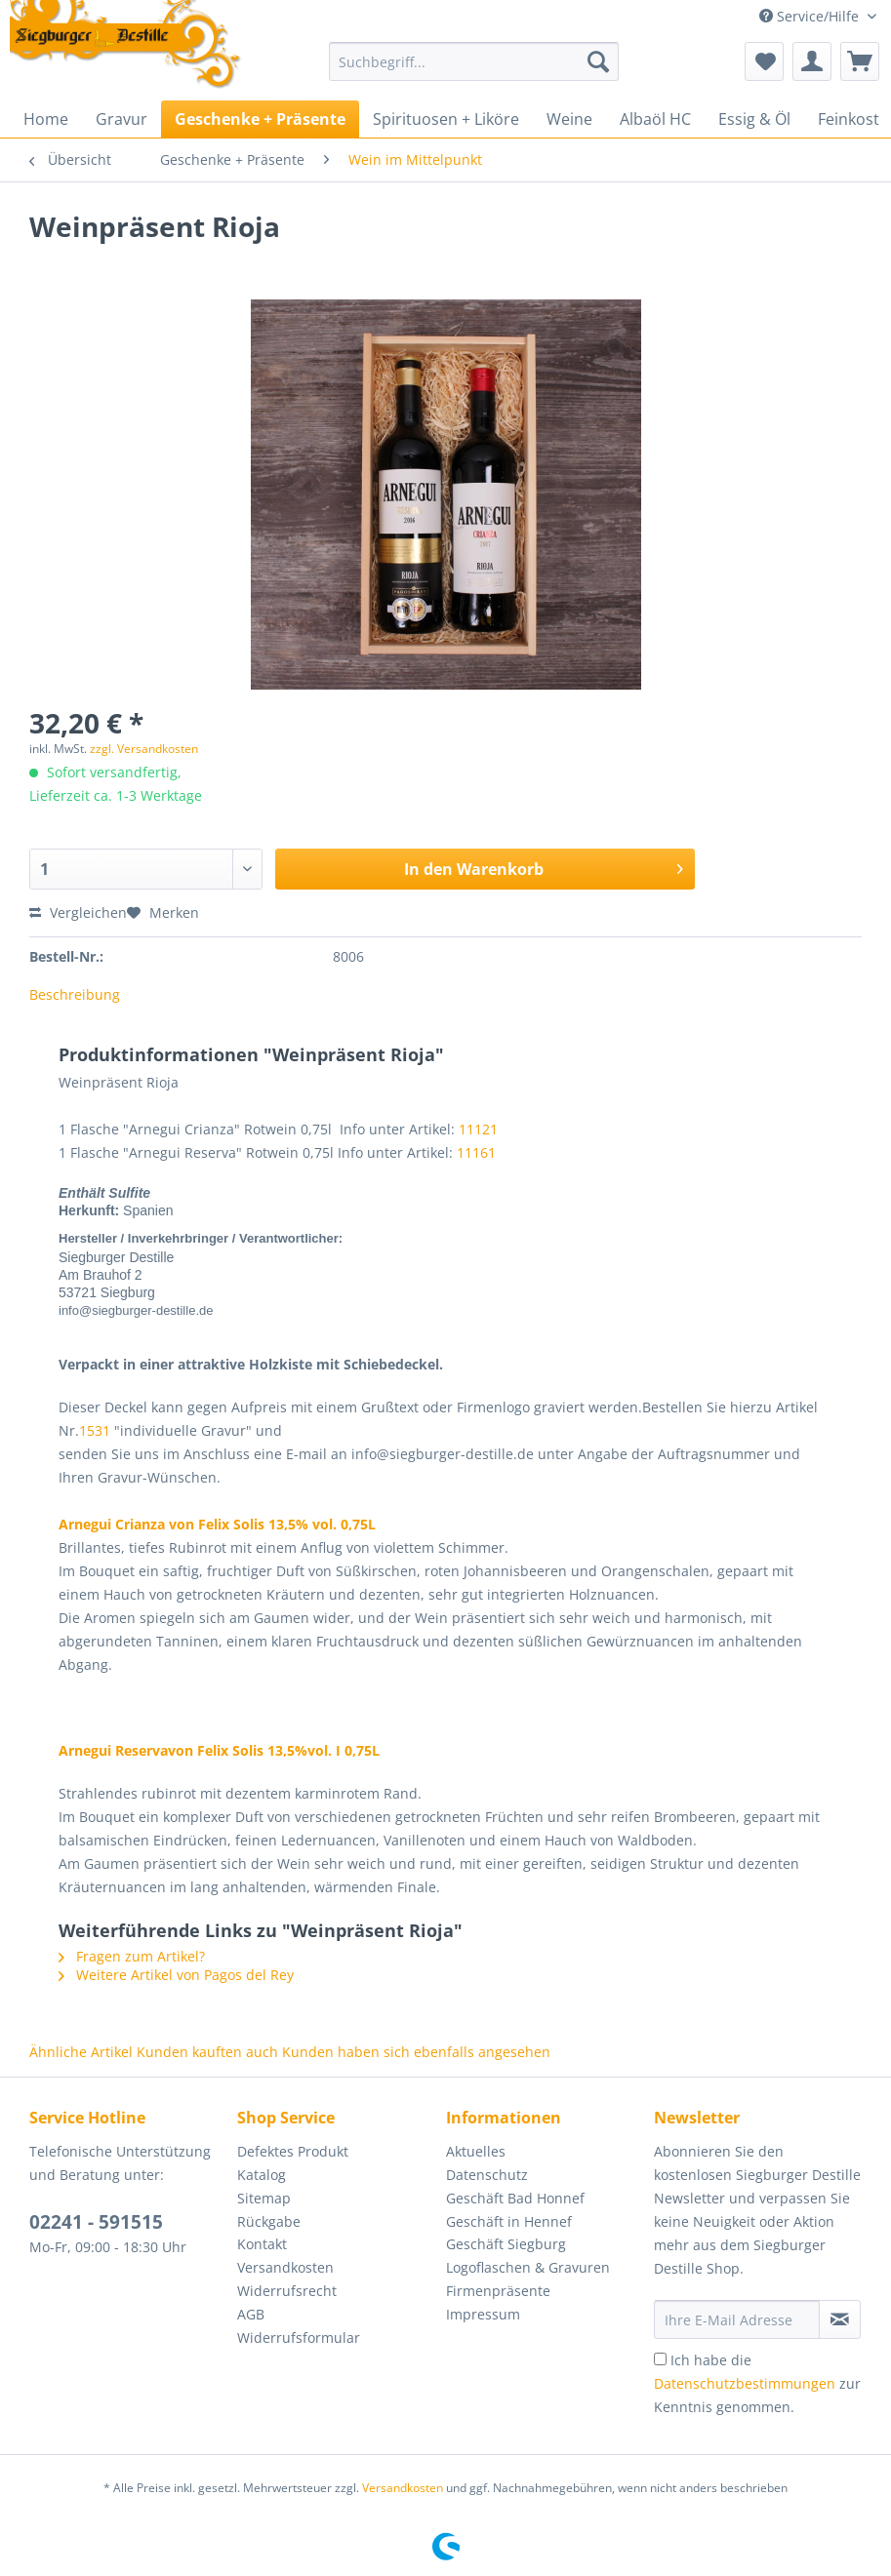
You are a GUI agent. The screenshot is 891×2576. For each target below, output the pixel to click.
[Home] (46, 119)
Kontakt (262, 2244)
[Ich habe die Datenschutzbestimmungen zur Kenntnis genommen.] (660, 2359)
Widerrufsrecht (287, 2290)
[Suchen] (598, 61)
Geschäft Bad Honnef (515, 2198)
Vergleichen (78, 912)
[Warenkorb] (859, 61)
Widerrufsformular (298, 2337)
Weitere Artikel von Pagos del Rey (176, 1974)
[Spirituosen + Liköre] (446, 119)
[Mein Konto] (811, 61)
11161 (476, 1152)
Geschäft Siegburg (506, 2244)
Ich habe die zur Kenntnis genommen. (757, 2383)
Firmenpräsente (498, 2290)
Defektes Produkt (292, 2151)
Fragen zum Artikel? (132, 1956)
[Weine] (569, 119)
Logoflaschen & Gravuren (528, 2267)
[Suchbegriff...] (474, 61)
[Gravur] (121, 119)
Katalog (261, 2174)
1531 (94, 1430)
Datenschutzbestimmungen (744, 2383)
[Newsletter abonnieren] (840, 2319)
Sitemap (264, 2198)
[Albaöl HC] (655, 119)
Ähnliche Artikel (81, 2051)
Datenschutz (487, 2174)
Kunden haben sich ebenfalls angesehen (416, 2051)
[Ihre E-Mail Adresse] (737, 2319)
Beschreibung (74, 994)
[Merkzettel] (764, 61)
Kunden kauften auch (207, 2051)
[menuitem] (474, 70)
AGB (250, 2314)
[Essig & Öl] (754, 119)
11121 (478, 1129)
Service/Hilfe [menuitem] (811, 16)
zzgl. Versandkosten (144, 748)
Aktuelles (476, 2151)
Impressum (483, 2314)
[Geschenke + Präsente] (260, 119)
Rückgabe (269, 2221)
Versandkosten (285, 2267)
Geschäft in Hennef (509, 2221)
